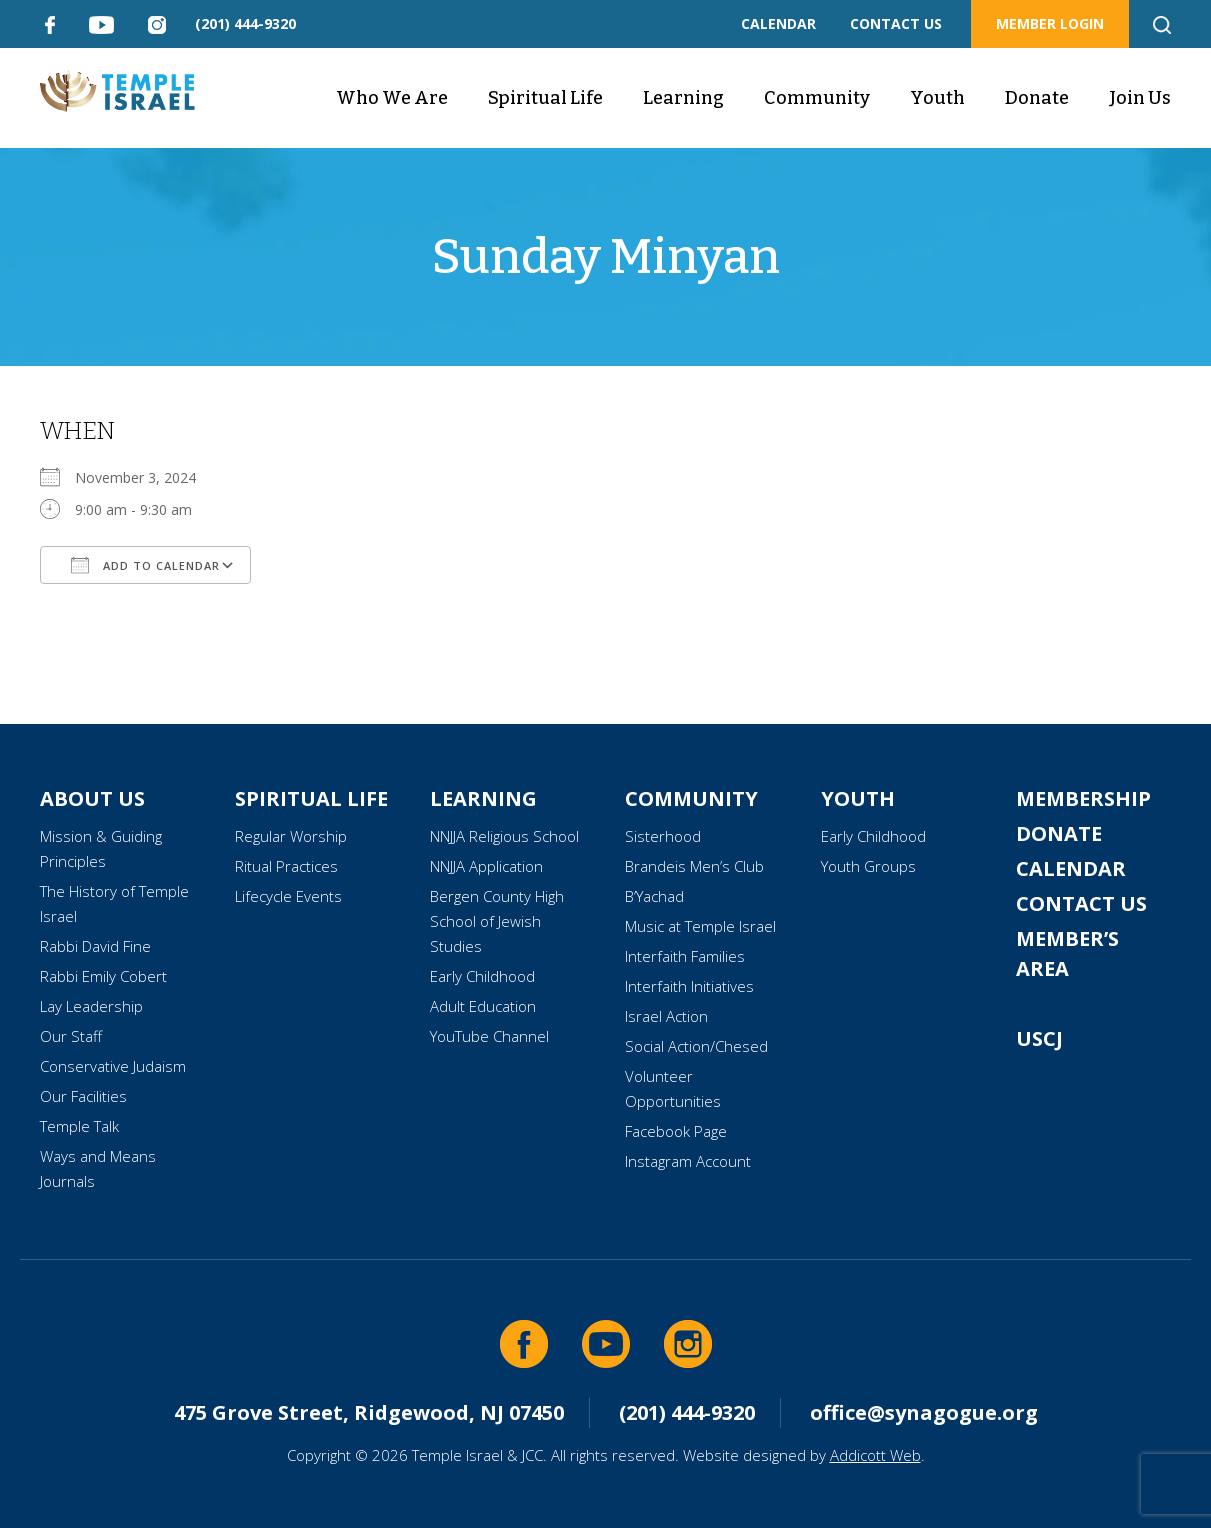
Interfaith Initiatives (689, 986)
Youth (937, 98)
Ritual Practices (286, 866)
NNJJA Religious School (504, 836)
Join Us (1140, 98)
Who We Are (392, 98)
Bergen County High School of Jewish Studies (497, 921)
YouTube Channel (489, 1036)
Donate (1037, 98)
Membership (1083, 798)
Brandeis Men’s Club (694, 866)
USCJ (1039, 1038)
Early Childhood (482, 976)
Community (817, 98)
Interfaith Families (685, 956)
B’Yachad (654, 896)
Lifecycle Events (288, 896)
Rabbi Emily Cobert (103, 976)
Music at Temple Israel (700, 926)
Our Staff (71, 1036)
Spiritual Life (545, 98)
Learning (683, 98)
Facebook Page (676, 1131)
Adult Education (483, 1006)
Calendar (1071, 868)
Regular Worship (291, 836)
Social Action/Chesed (696, 1046)
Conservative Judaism (113, 1066)
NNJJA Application (486, 866)
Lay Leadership (91, 1006)
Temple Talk (79, 1126)
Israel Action (666, 1016)
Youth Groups (868, 866)
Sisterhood (663, 836)
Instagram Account (688, 1161)
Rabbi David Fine (95, 946)
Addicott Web (875, 1455)
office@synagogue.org (924, 1412)
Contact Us (1081, 903)
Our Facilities (83, 1096)
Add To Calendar (145, 565)
